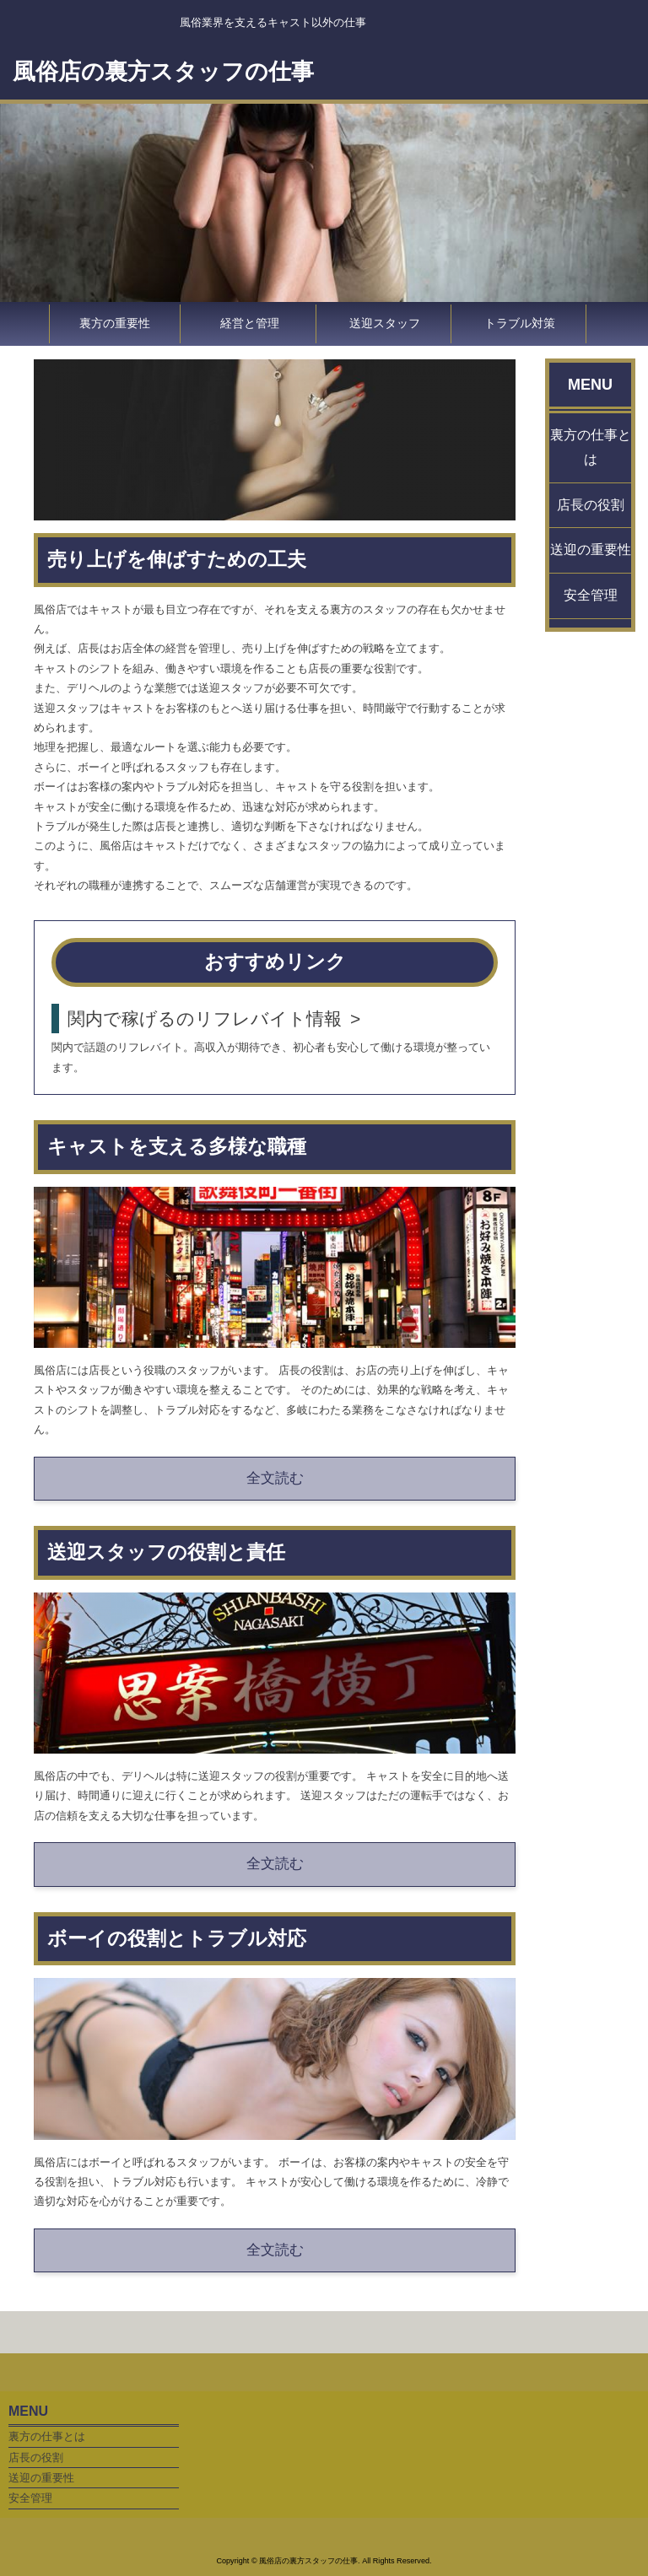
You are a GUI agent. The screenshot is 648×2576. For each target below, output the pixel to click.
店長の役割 (590, 505)
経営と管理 (249, 323)
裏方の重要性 (114, 323)
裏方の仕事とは (590, 447)
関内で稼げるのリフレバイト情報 (205, 1018)
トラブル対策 (519, 323)
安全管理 (591, 595)
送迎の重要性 (590, 549)
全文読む (275, 1478)
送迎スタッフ (384, 323)
